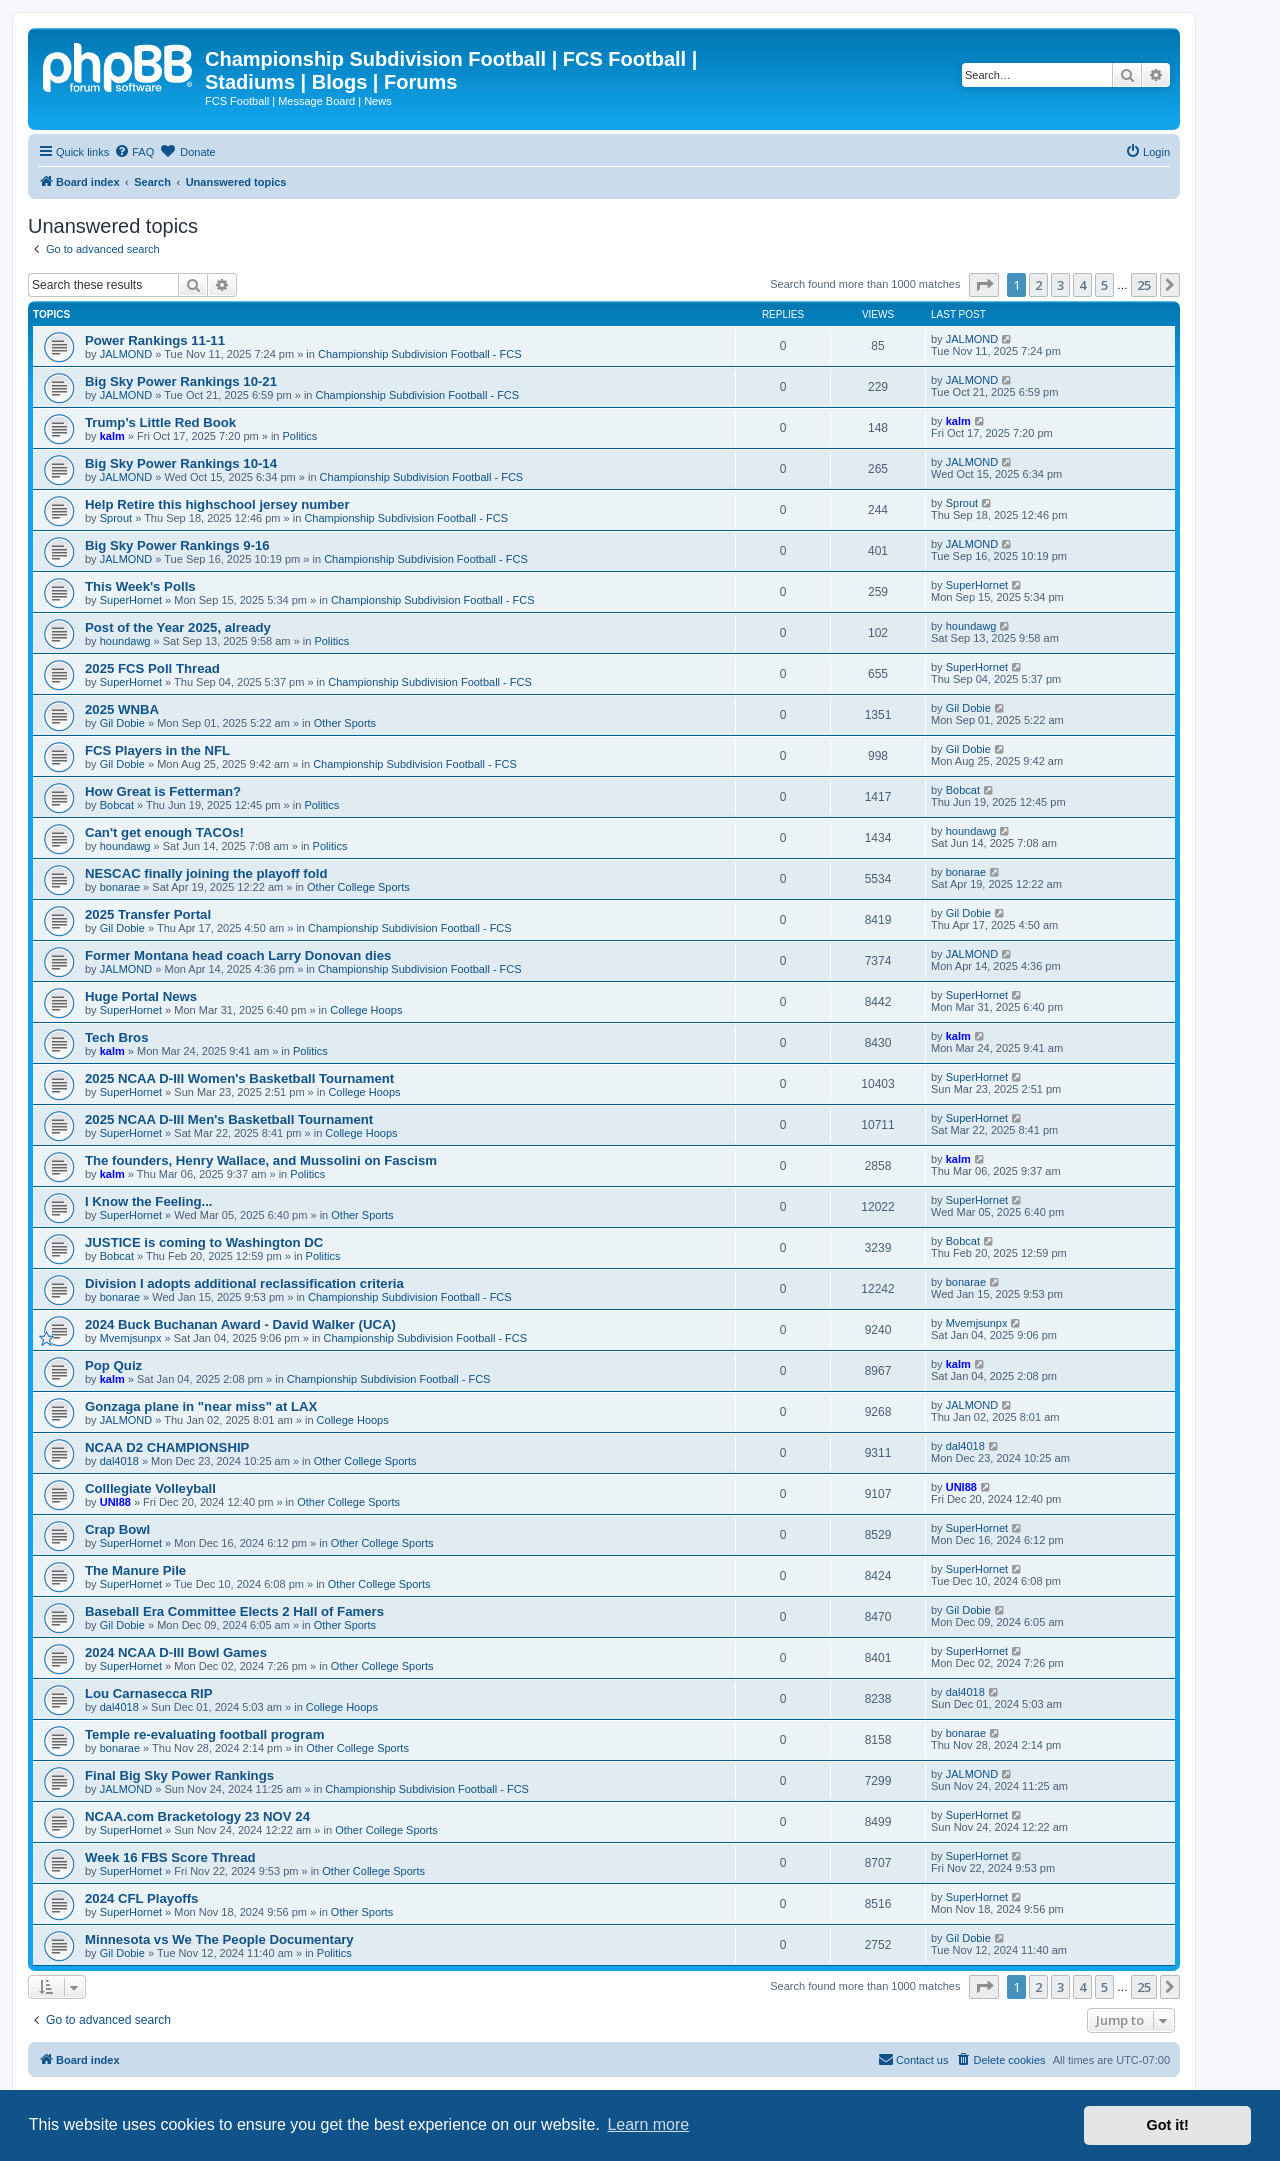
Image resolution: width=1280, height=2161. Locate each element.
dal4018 (119, 1461)
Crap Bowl (117, 1529)
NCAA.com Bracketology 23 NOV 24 (197, 1816)
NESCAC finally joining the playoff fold (206, 873)
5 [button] (1104, 285)
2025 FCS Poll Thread (152, 668)
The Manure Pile (135, 1570)
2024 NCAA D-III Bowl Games (176, 1652)
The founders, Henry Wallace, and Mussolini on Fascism (261, 1160)
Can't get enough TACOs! (164, 832)
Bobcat (117, 805)
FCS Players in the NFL (157, 750)
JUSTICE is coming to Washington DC (204, 1242)
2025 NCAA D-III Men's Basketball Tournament (229, 1119)
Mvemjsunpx (131, 1338)
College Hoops (366, 1010)
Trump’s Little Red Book (160, 422)
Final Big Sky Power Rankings (179, 1775)
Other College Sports (358, 887)
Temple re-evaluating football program (204, 1734)
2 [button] (1038, 285)
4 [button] (1082, 285)
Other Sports (345, 723)
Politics (300, 436)
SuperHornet (131, 600)
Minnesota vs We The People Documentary (219, 1939)
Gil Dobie (122, 723)
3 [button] (1060, 285)
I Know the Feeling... (148, 1201)
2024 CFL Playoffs (141, 1898)
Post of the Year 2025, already (178, 627)
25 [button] (1144, 285)
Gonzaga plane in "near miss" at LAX (201, 1406)
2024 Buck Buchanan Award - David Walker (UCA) (240, 1324)
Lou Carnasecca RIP (149, 1693)
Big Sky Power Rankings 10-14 (181, 463)
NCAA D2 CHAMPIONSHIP (167, 1447)
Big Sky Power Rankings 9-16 (177, 545)
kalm (112, 436)
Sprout (116, 518)
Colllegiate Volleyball (150, 1488)
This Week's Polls (140, 586)
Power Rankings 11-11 (155, 340)
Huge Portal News (141, 996)
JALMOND (126, 354)
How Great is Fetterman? (163, 791)
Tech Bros (117, 1037)
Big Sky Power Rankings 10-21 (181, 381)
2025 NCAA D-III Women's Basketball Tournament (239, 1078)
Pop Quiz (113, 1365)
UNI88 (115, 1502)
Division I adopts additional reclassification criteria (244, 1283)
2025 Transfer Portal (148, 914)
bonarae (120, 887)
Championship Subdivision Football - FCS (420, 354)
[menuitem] (134, 152)
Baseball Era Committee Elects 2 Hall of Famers (234, 1611)
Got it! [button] (1168, 2125)
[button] (984, 285)
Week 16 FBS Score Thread (170, 1857)
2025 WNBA (122, 709)
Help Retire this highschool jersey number (217, 504)
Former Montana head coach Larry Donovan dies (238, 955)
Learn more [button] (648, 2124)
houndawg (125, 641)
